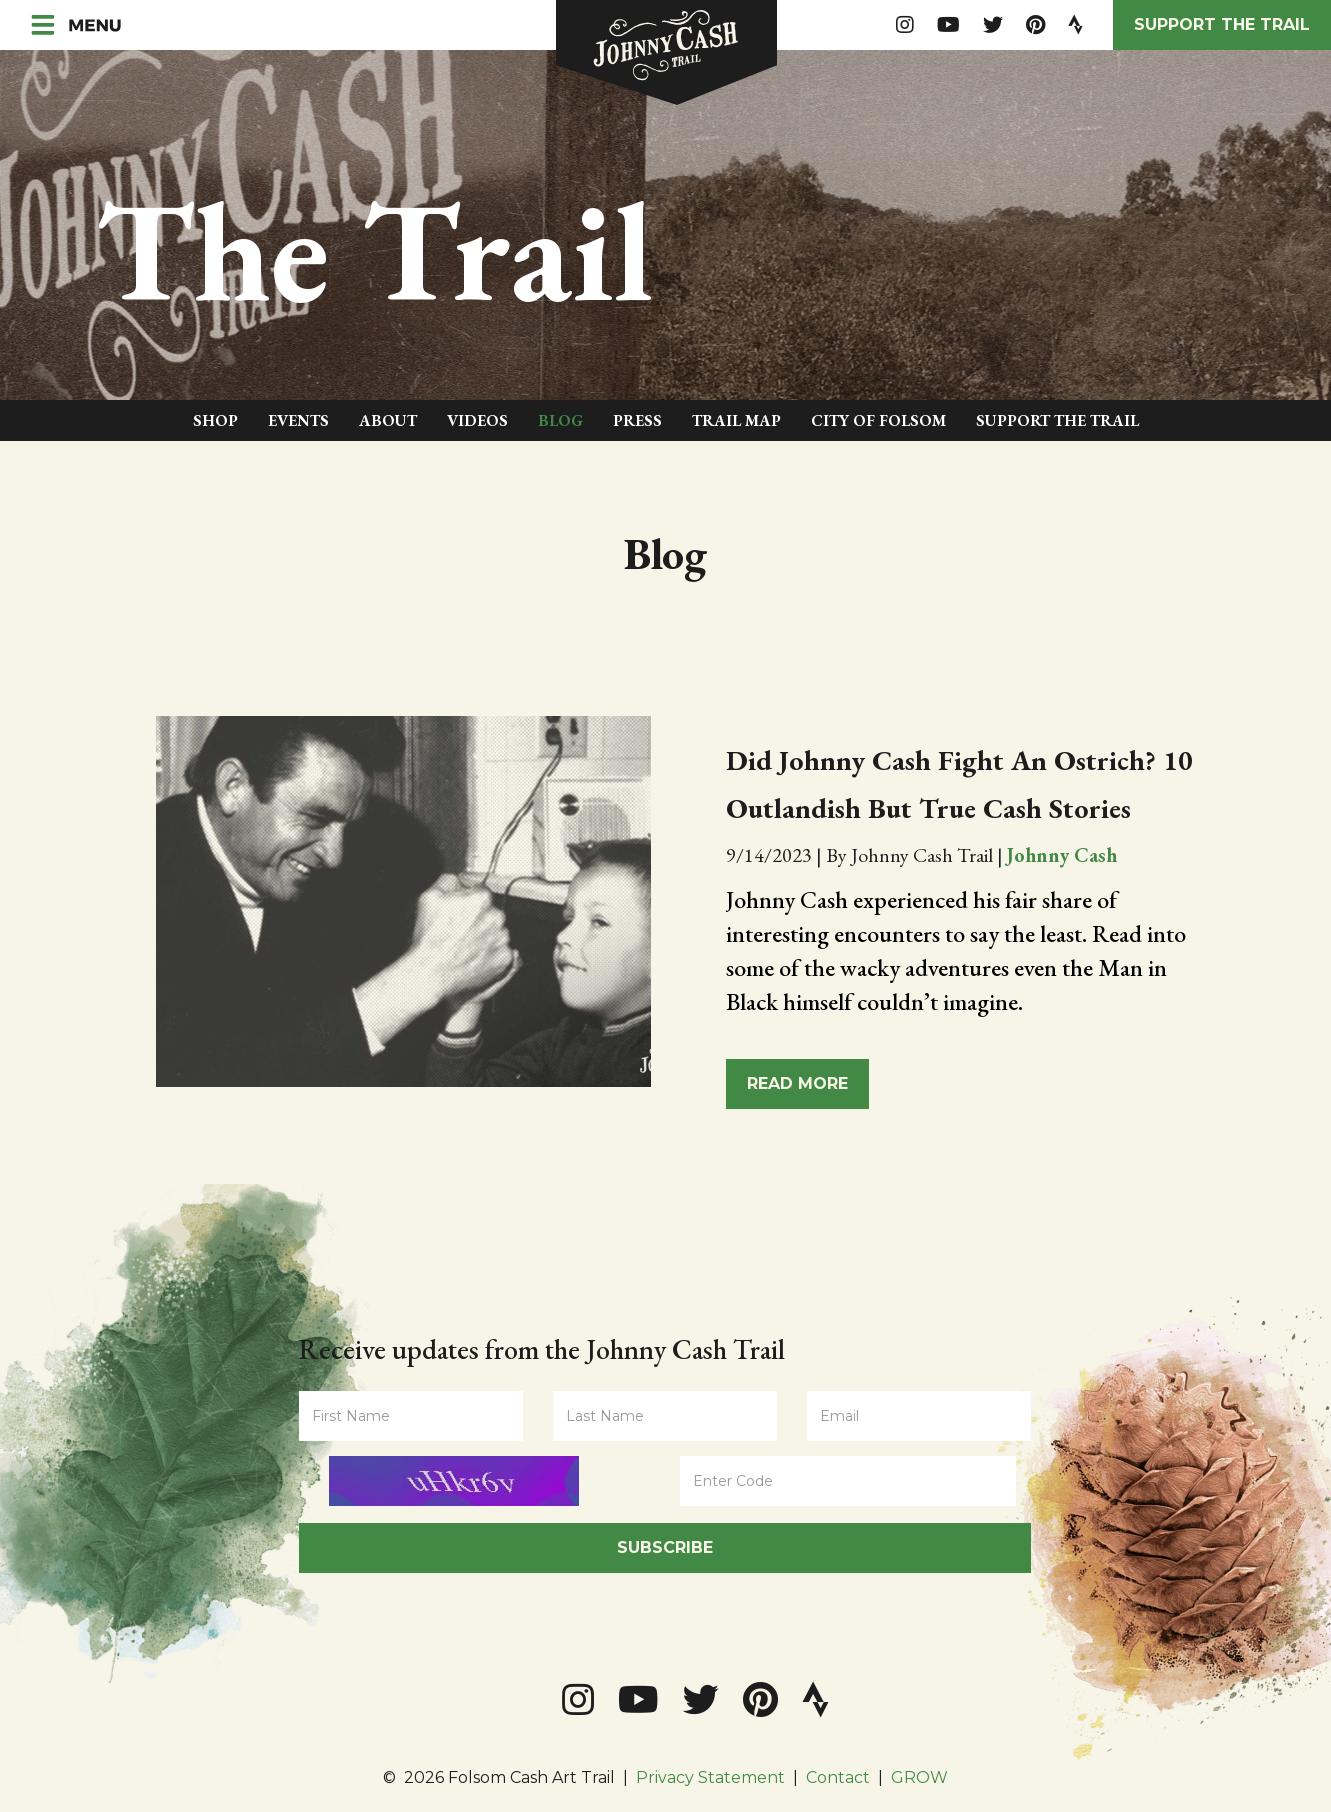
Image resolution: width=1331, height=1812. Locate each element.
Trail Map (736, 420)
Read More (797, 1083)
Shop (215, 420)
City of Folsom (878, 420)
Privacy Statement (710, 1777)
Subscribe (665, 1547)
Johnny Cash (1062, 855)
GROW (919, 1777)
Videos (477, 420)
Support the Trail (1222, 24)
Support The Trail (1057, 420)
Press (637, 420)
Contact (838, 1777)
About (388, 420)
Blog (560, 420)
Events (298, 420)
